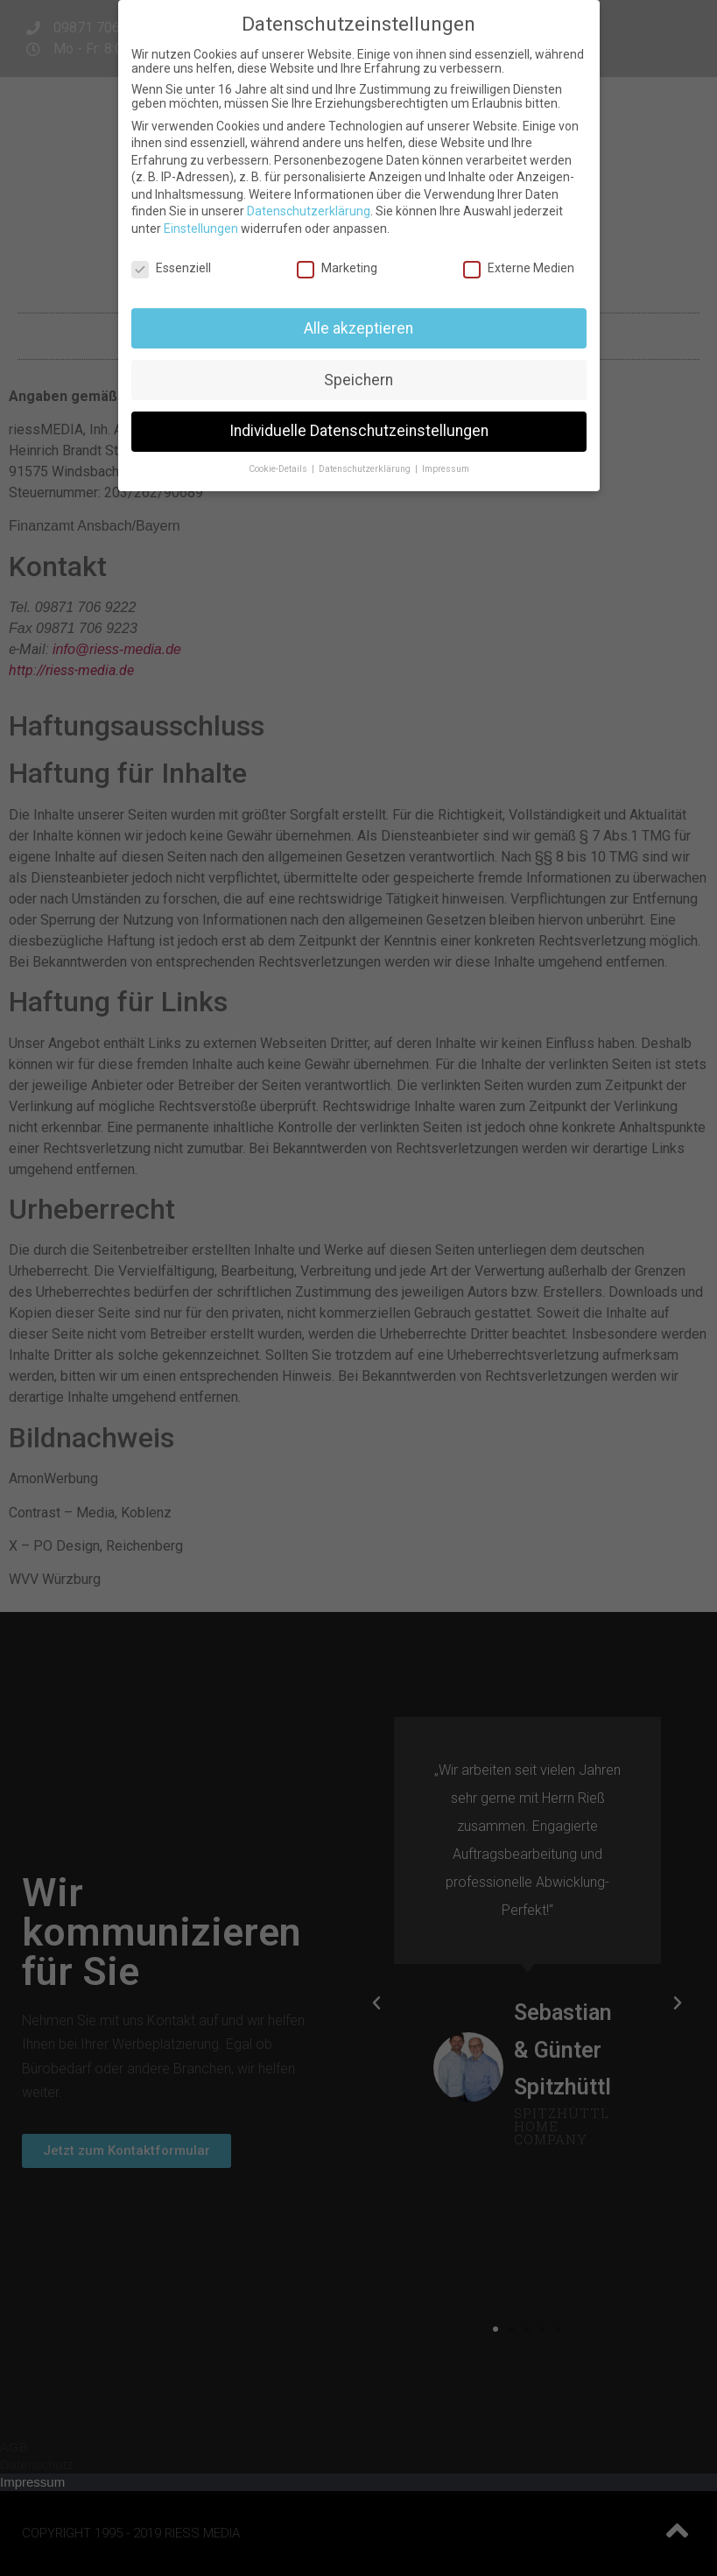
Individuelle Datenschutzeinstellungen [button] (359, 431)
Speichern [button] (358, 380)
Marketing (337, 268)
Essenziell (171, 268)
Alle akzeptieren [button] (358, 328)
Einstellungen (201, 229)
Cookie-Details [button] (279, 469)
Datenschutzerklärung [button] (366, 469)
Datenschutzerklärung (308, 211)
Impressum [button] (445, 469)
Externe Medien (518, 268)
